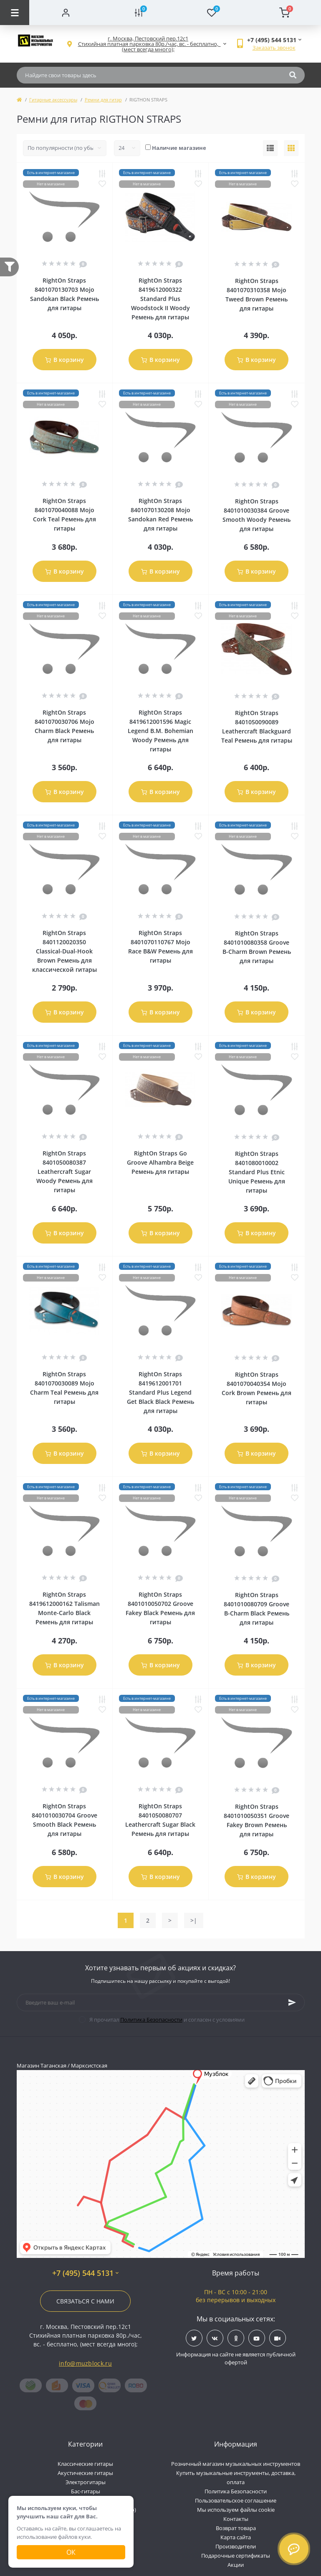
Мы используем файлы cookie (236, 2509)
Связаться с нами (85, 2301)
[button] (148, 44)
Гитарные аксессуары (53, 99)
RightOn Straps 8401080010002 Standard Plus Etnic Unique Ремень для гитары (256, 1172)
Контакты (235, 2519)
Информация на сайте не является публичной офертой (236, 2358)
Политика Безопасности (151, 2019)
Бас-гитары (85, 2491)
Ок (71, 2552)
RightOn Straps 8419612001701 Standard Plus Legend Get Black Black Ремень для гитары (160, 1392)
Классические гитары (85, 2463)
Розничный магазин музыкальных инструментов (235, 2463)
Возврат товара (236, 2528)
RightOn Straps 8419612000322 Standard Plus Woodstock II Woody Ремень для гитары (160, 298)
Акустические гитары (85, 2473)
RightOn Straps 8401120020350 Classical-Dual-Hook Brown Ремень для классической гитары (64, 951)
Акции (235, 2564)
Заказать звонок (274, 47)
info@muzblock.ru (85, 2363)
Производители (235, 2546)
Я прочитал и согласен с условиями (167, 2019)
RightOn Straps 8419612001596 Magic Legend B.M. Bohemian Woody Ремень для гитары (160, 730)
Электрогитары (86, 2482)
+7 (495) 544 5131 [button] (85, 2273)
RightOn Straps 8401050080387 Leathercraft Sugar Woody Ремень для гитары (64, 1171)
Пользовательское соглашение (235, 2500)
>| (193, 1920)
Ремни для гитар (103, 99)
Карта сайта (235, 2537)
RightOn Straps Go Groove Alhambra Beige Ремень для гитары (160, 1162)
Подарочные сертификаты (235, 2555)
